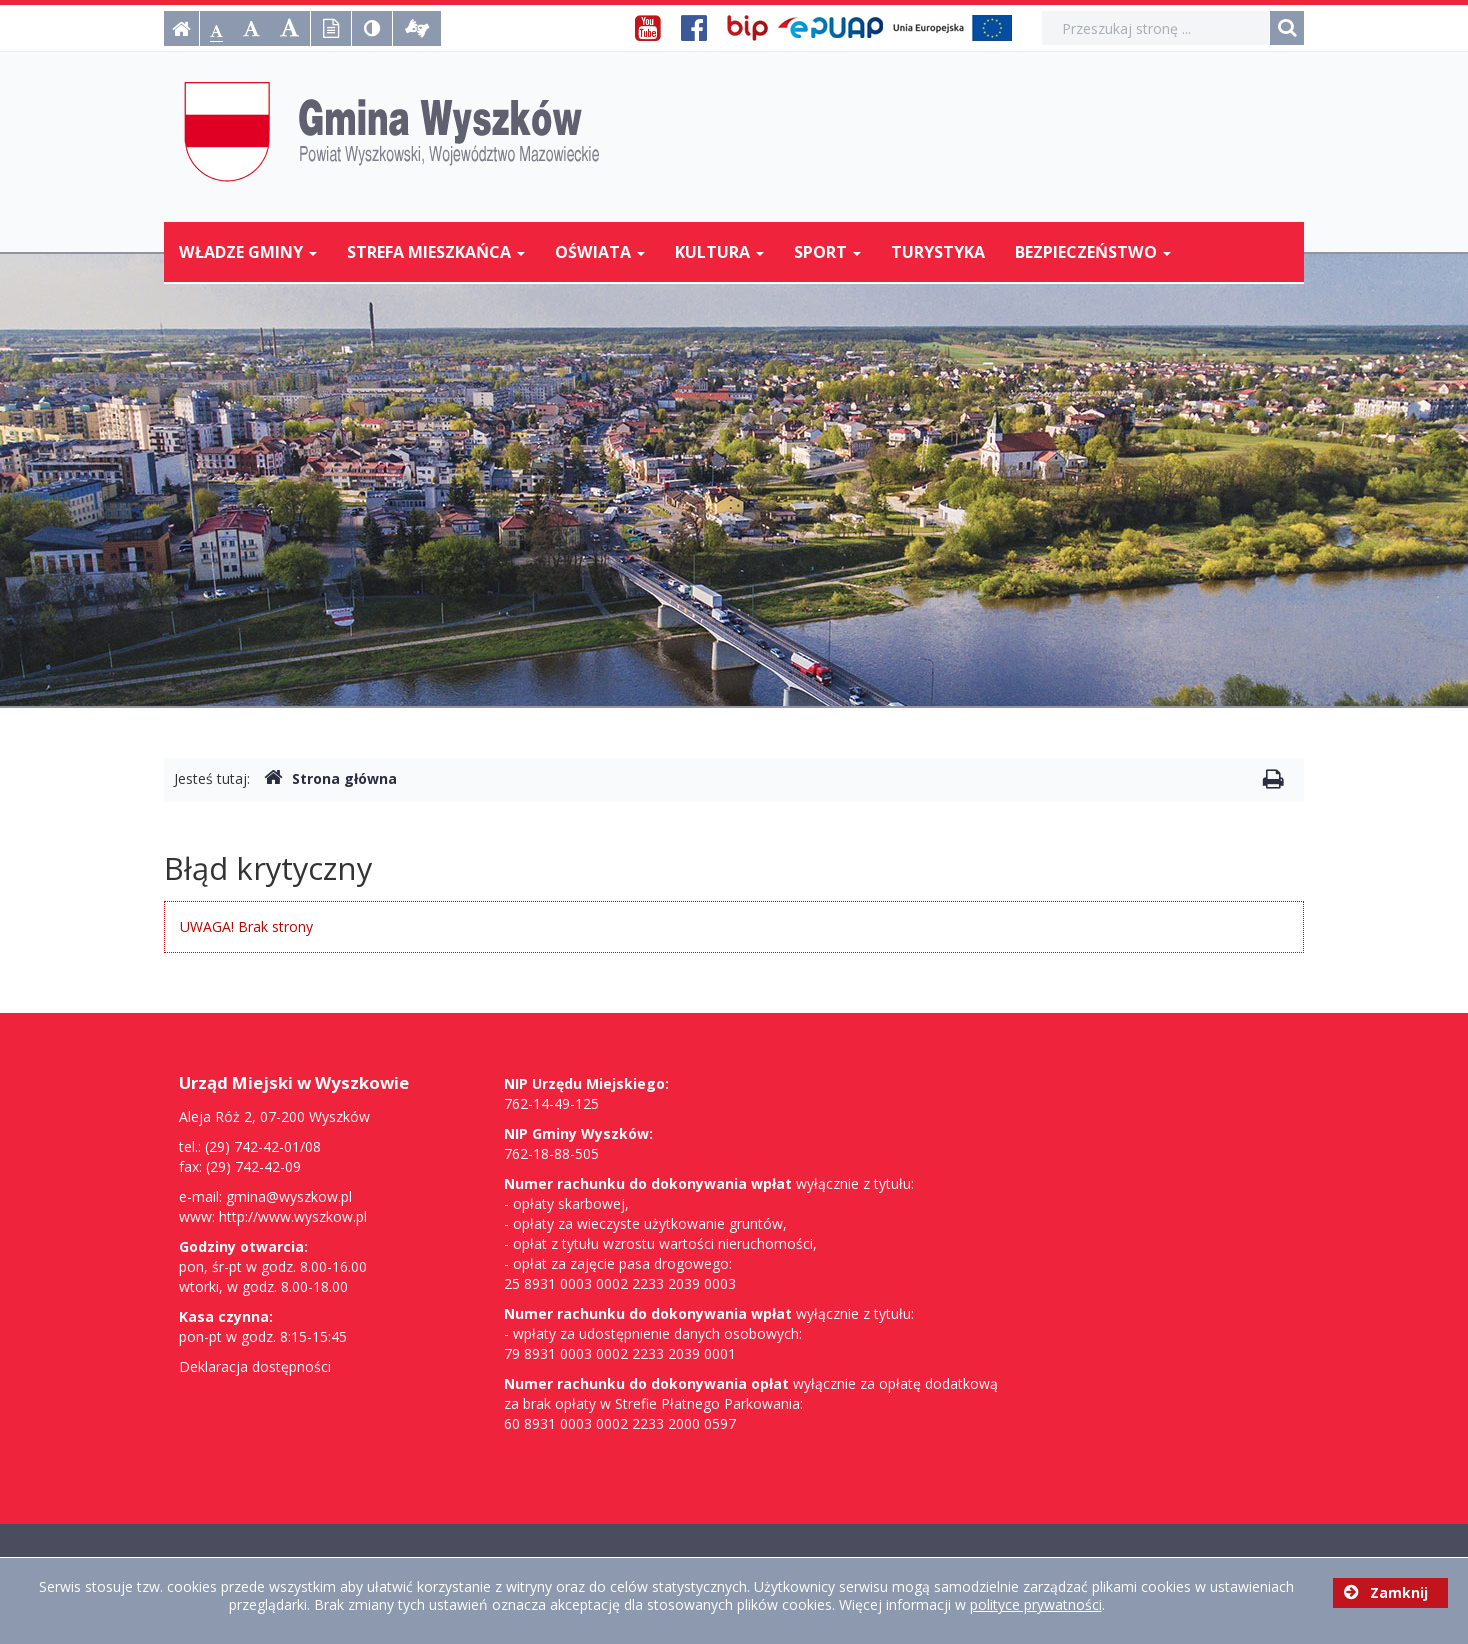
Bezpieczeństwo (1093, 252)
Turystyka (938, 252)
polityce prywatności (1036, 1604)
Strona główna (330, 778)
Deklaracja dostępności (255, 1366)
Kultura (719, 252)
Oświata (600, 252)
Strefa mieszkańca (436, 252)
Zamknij (1386, 1592)
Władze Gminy (248, 252)
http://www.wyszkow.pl (293, 1216)
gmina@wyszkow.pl (289, 1196)
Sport (827, 252)
